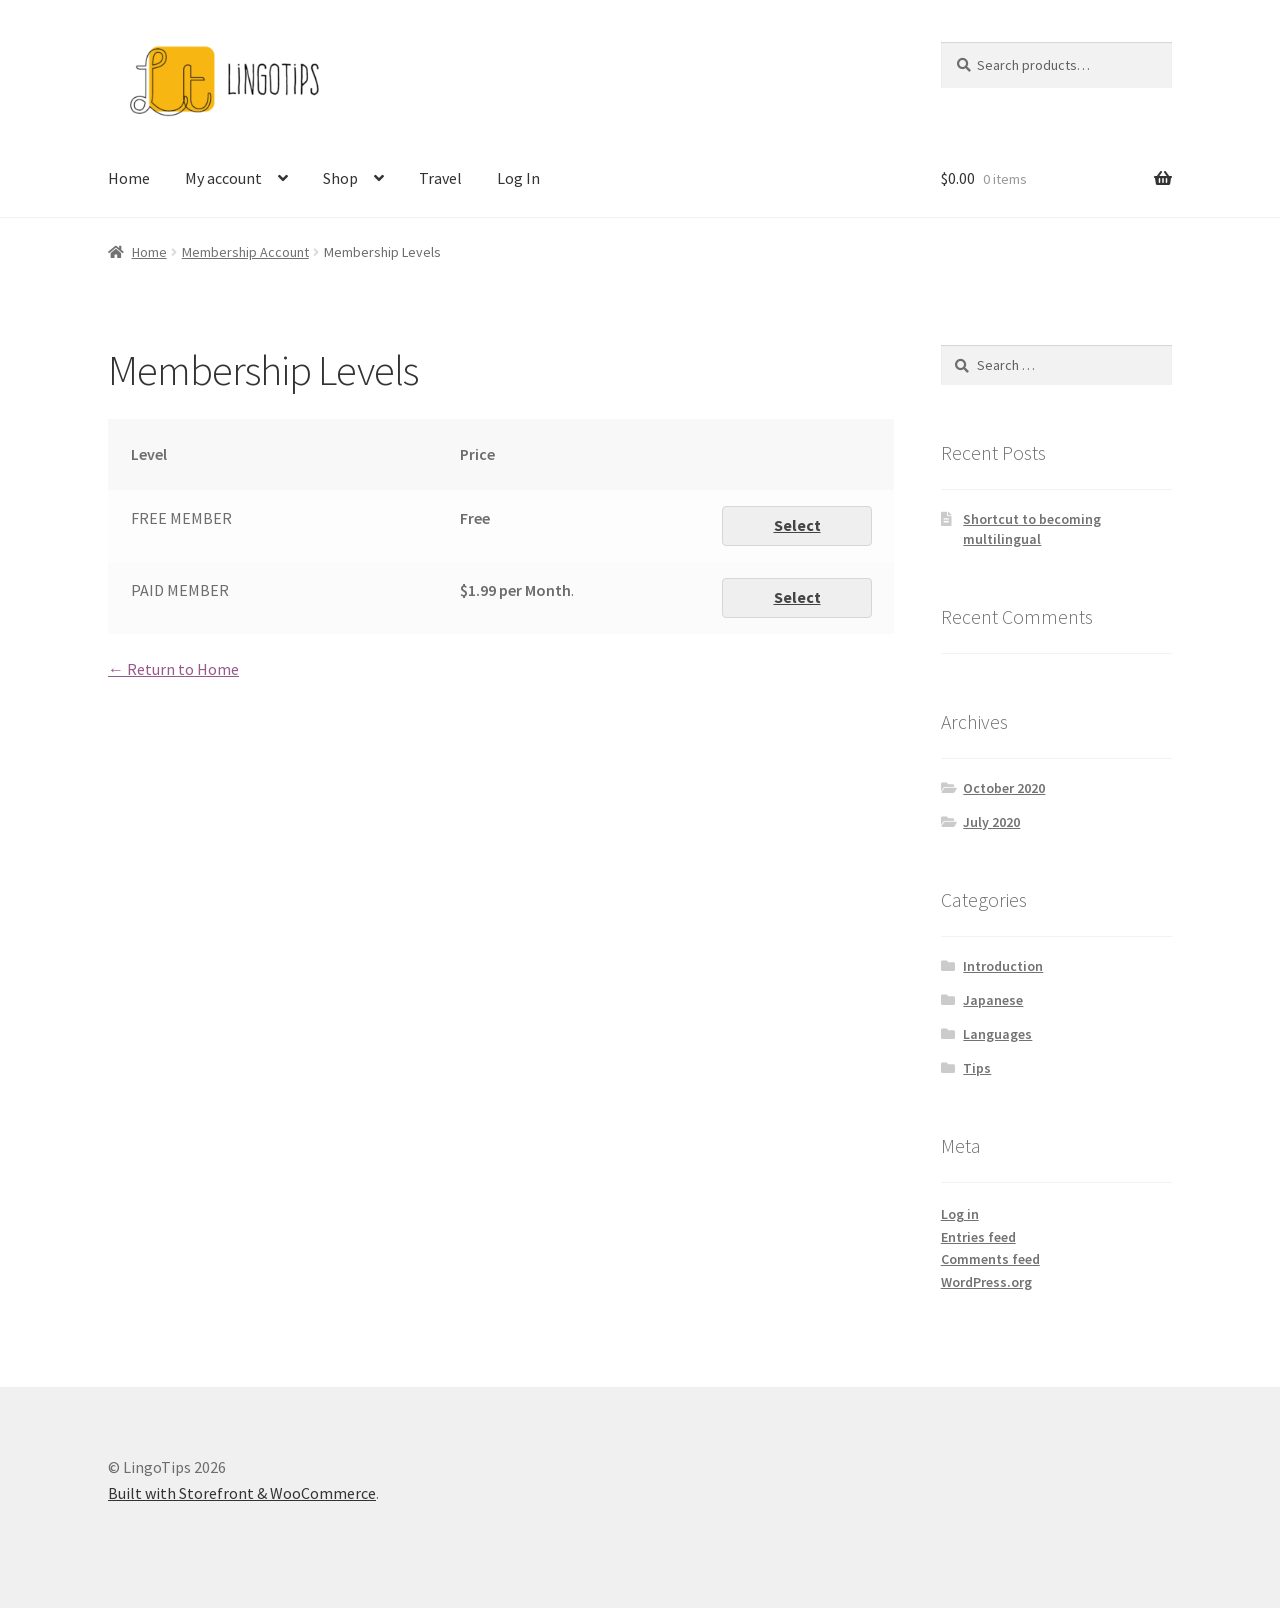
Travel (440, 178)
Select (797, 525)
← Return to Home (173, 669)
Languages (997, 1034)
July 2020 (991, 822)
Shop (340, 178)
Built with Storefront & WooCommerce (242, 1493)
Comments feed (990, 1259)
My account (223, 178)
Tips (977, 1068)
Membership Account (245, 252)
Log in (960, 1214)
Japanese (993, 1000)
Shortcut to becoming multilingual (1032, 529)
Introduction (1003, 966)
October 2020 (1004, 788)
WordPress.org (986, 1282)
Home (129, 178)
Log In (518, 178)
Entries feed (978, 1237)
